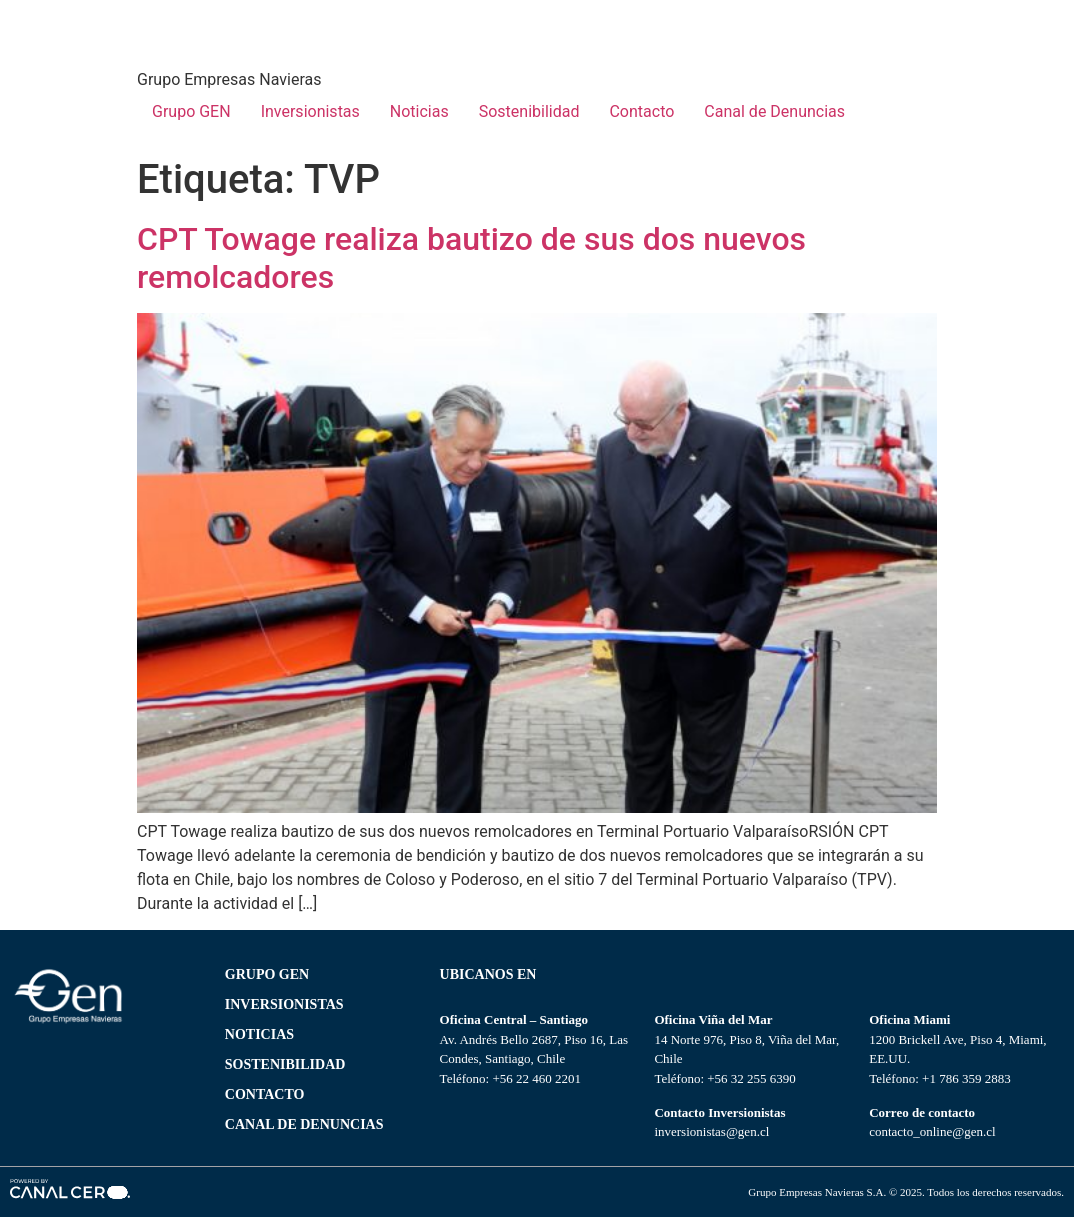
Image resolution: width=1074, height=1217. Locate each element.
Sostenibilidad (529, 111)
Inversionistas (310, 111)
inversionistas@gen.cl (711, 1131)
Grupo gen (267, 974)
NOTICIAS (259, 1034)
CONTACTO (265, 1094)
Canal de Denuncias (774, 111)
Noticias (419, 111)
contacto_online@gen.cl (932, 1131)
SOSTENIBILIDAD (285, 1064)
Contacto (641, 111)
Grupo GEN (191, 111)
